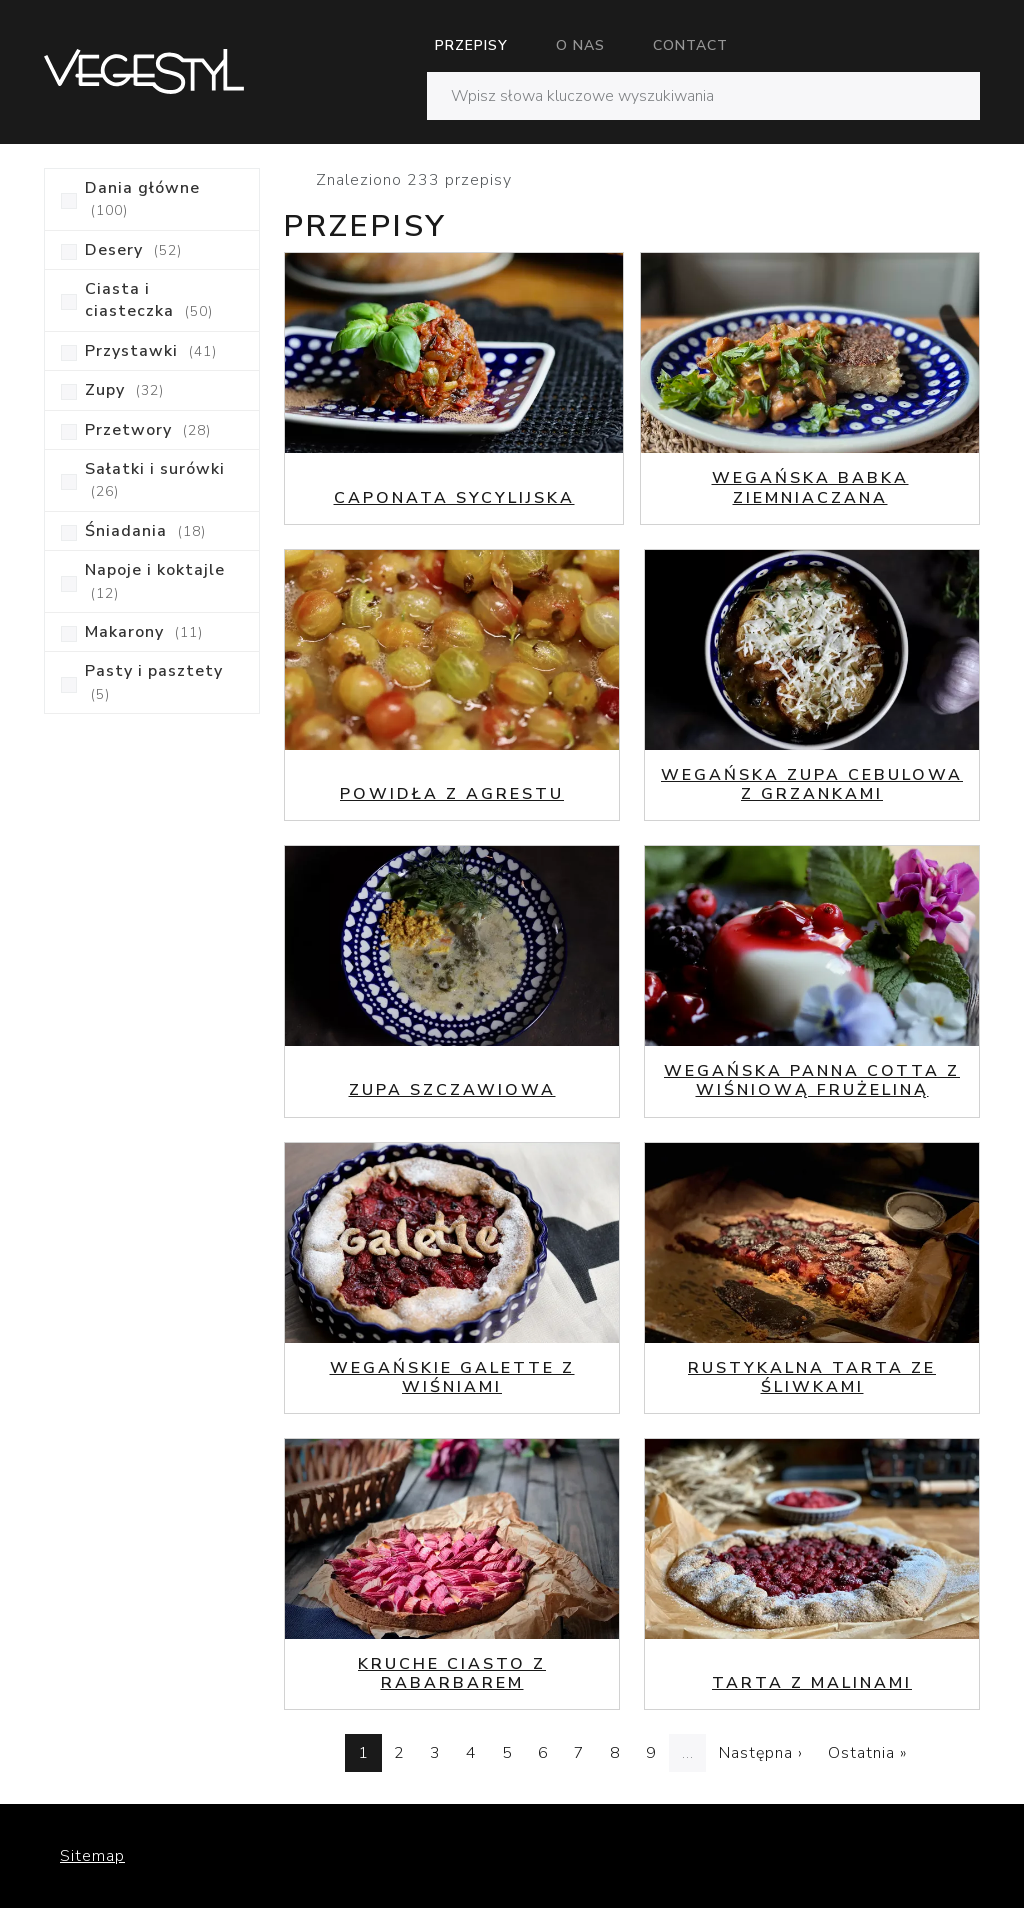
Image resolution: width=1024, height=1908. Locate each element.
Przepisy (471, 45)
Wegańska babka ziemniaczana (810, 487)
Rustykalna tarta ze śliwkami (812, 1377)
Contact (690, 45)
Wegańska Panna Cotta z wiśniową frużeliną (812, 1080)
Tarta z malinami (812, 1683)
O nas (580, 45)
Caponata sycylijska (454, 498)
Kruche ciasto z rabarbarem (452, 1673)
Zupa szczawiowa (452, 1090)
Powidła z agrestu (452, 794)
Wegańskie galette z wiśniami (452, 1377)
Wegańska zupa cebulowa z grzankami (812, 784)
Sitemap (92, 1856)
